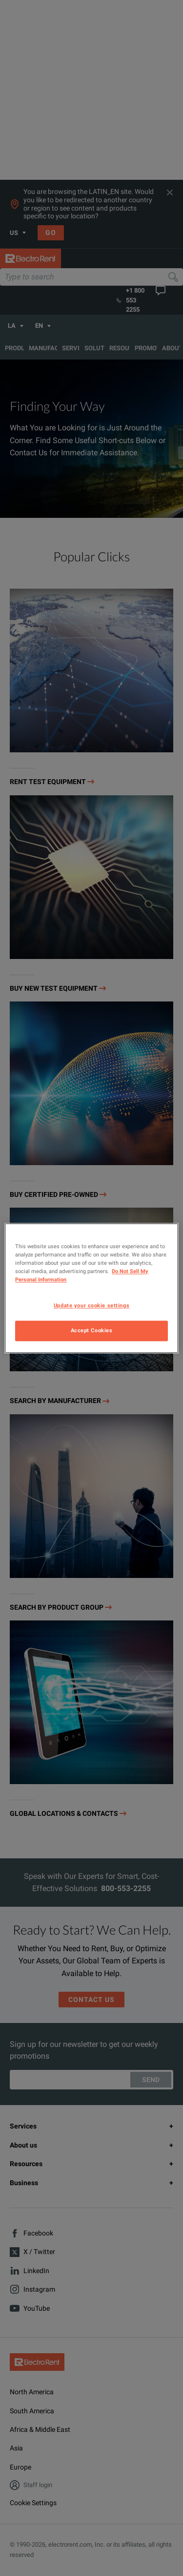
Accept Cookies (92, 1330)
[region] (91, 1288)
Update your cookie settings (91, 1305)
